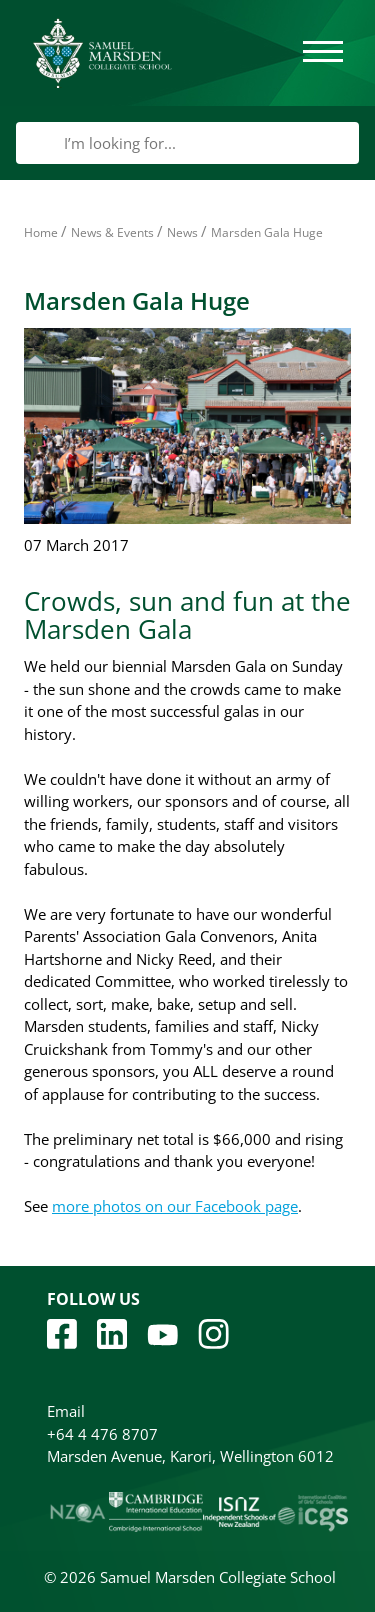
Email (66, 1411)
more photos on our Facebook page (175, 1206)
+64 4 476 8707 (102, 1434)
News (182, 232)
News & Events (112, 232)
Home (41, 232)
